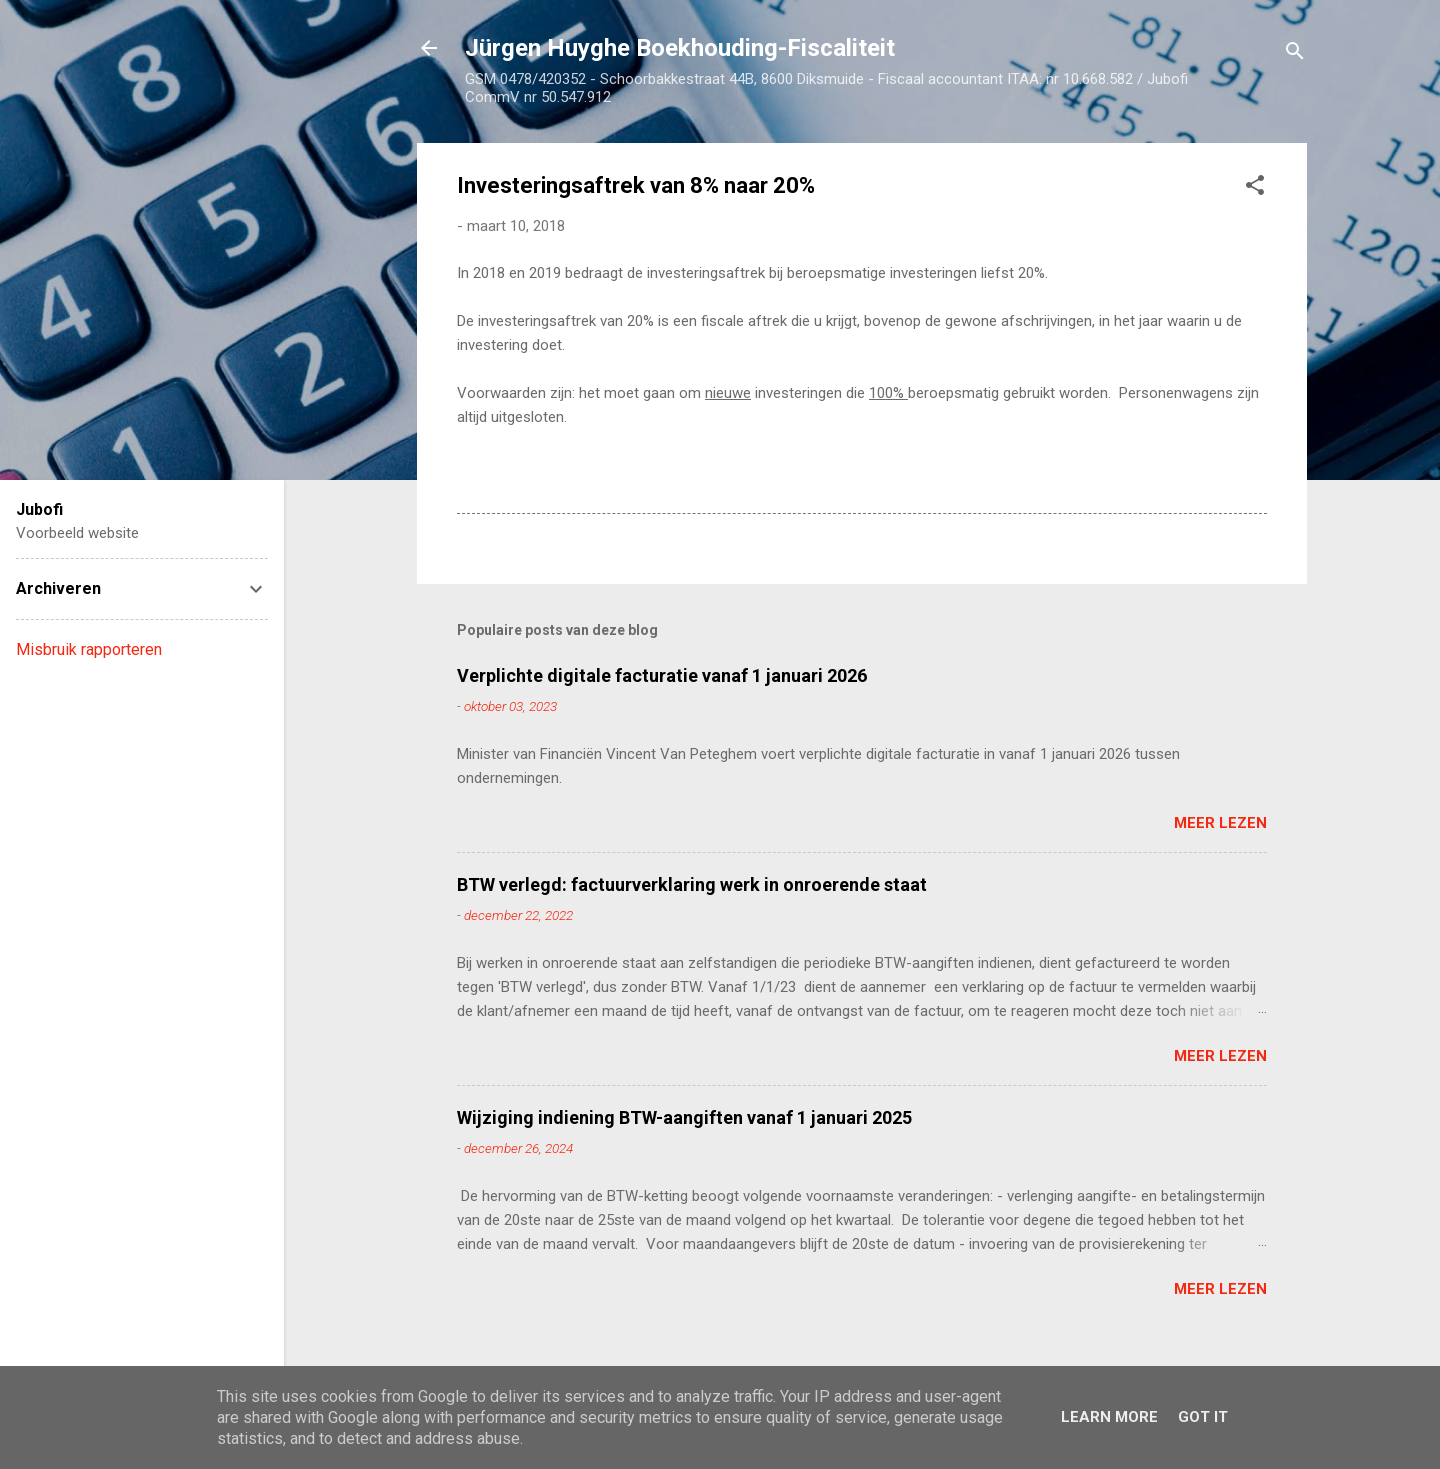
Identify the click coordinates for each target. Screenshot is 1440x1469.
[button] (1255, 188)
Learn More (1109, 1417)
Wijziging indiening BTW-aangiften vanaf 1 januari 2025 (684, 1117)
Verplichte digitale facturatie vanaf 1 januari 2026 (662, 675)
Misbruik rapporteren (89, 649)
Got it (1203, 1417)
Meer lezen (1220, 823)
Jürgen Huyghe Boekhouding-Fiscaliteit (680, 48)
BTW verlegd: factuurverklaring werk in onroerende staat (692, 884)
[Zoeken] (1295, 54)
